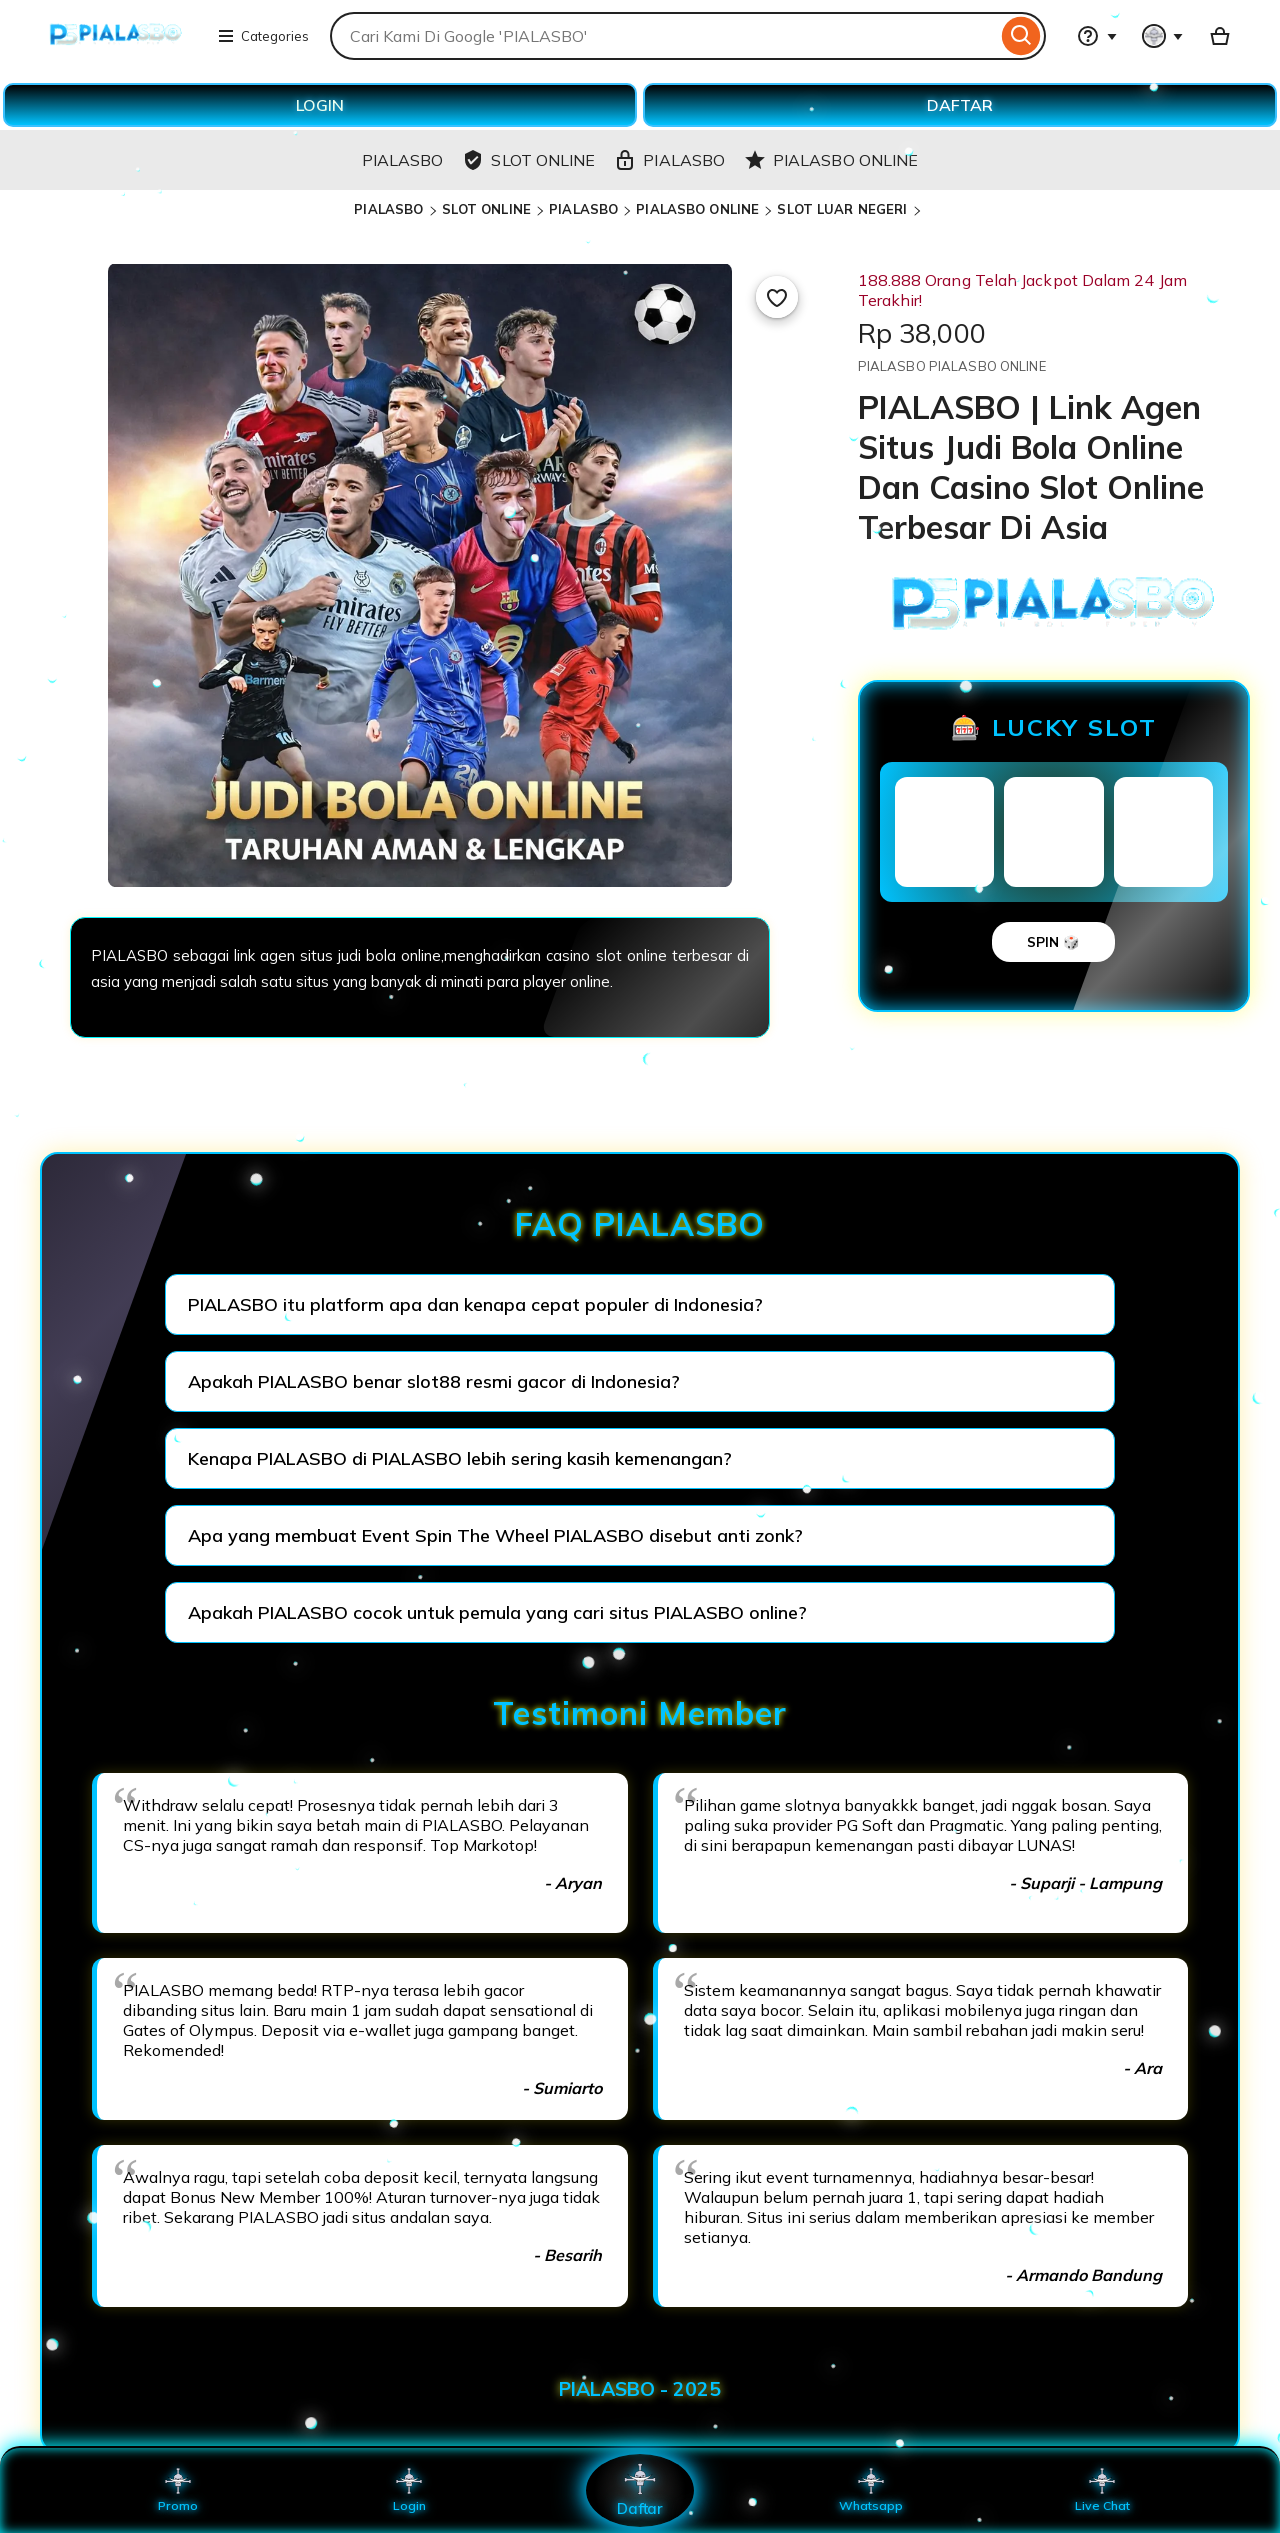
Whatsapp (871, 2490)
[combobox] (663, 36)
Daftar (640, 2489)
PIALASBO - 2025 (640, 2389)
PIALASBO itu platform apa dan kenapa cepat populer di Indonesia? (475, 1304)
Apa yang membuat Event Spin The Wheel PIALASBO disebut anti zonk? (495, 1535)
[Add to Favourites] (777, 297)
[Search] (1021, 36)
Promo (178, 2490)
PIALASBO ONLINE (697, 209)
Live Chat (1102, 2490)
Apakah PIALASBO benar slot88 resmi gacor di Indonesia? (434, 1381)
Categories (263, 36)
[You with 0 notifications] (1163, 36)
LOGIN (320, 105)
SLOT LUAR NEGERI (842, 209)
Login (409, 2490)
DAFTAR (960, 105)
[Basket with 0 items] (1220, 36)
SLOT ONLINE (486, 209)
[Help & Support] (1097, 36)
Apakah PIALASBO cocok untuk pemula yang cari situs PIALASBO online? (497, 1612)
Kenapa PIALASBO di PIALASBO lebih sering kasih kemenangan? (460, 1458)
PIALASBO (388, 209)
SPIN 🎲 (1053, 942)
